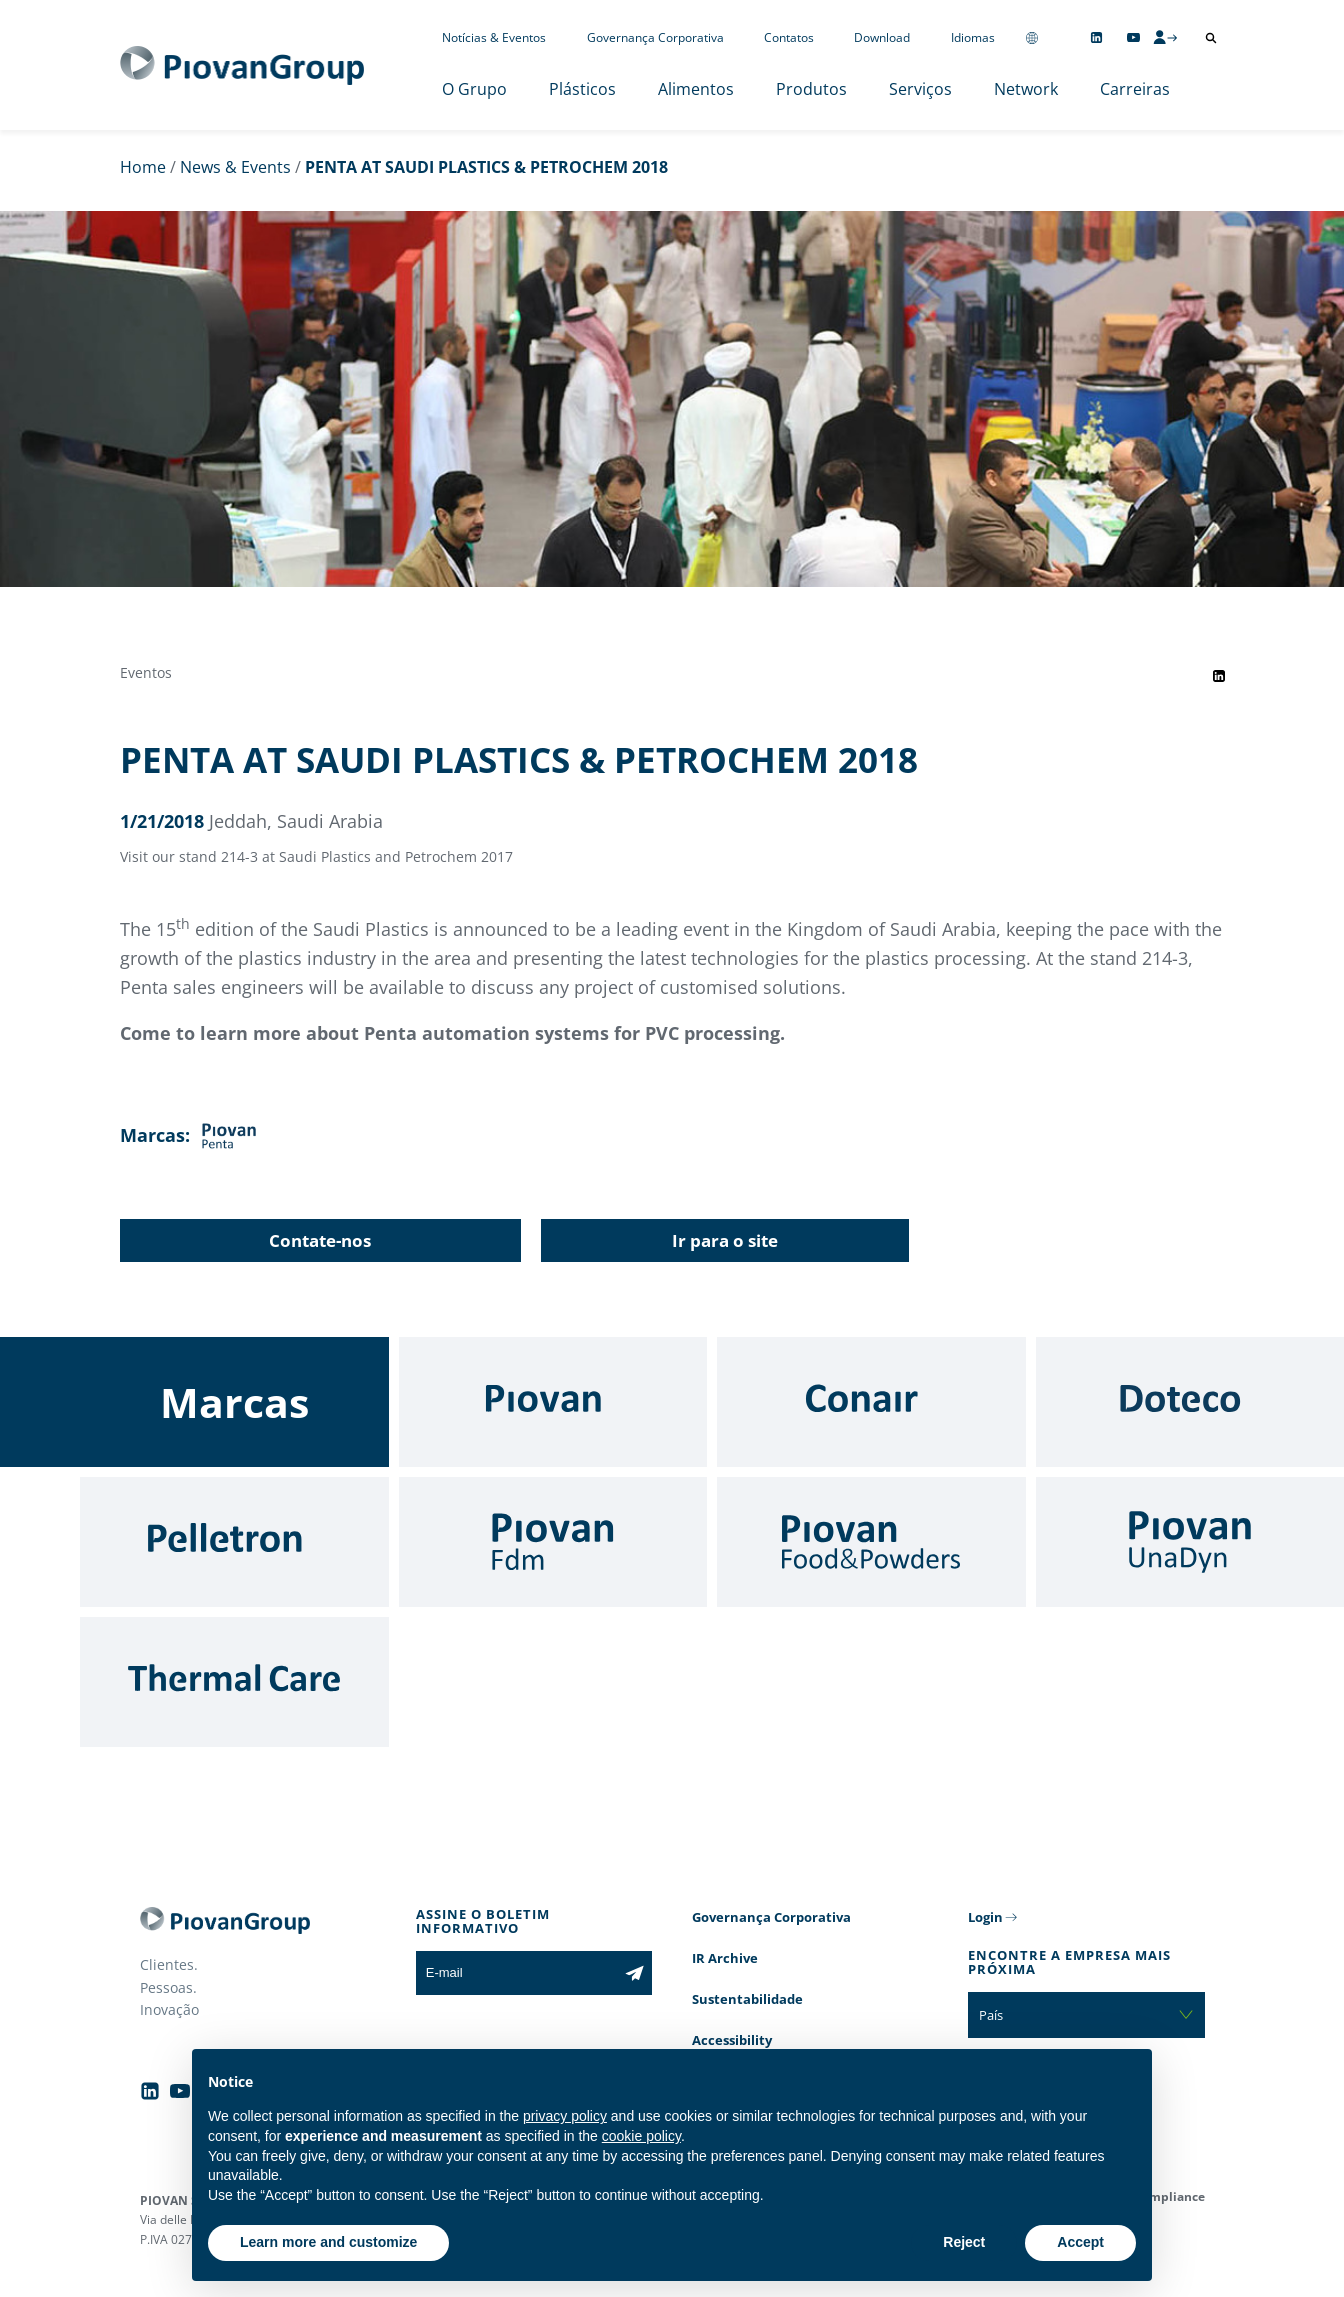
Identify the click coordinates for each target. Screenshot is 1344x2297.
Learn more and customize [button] (328, 2242)
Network (1026, 89)
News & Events (235, 167)
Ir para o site (725, 1240)
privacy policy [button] (565, 2116)
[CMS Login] (1165, 37)
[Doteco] (1190, 1402)
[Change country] (1032, 37)
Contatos (789, 37)
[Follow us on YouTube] (1133, 37)
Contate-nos (320, 1240)
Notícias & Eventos (494, 37)
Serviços (920, 89)
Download (882, 37)
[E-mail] (516, 1973)
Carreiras (1135, 89)
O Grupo (474, 89)
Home (143, 167)
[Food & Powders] (871, 1542)
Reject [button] (964, 2242)
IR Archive (725, 1958)
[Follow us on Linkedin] (1096, 37)
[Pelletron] (234, 1542)
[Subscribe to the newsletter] (634, 1973)
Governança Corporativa (655, 37)
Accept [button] (1080, 2242)
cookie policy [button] (641, 2136)
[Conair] (871, 1402)
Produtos (811, 89)
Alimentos (696, 89)
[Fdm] (553, 1542)
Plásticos (582, 89)
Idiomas (973, 37)
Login (985, 1917)
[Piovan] (553, 1402)
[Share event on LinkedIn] (1219, 676)
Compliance (1169, 2196)
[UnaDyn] (1190, 1542)
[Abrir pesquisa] (1211, 38)
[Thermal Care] (234, 1682)
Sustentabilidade (747, 1999)
